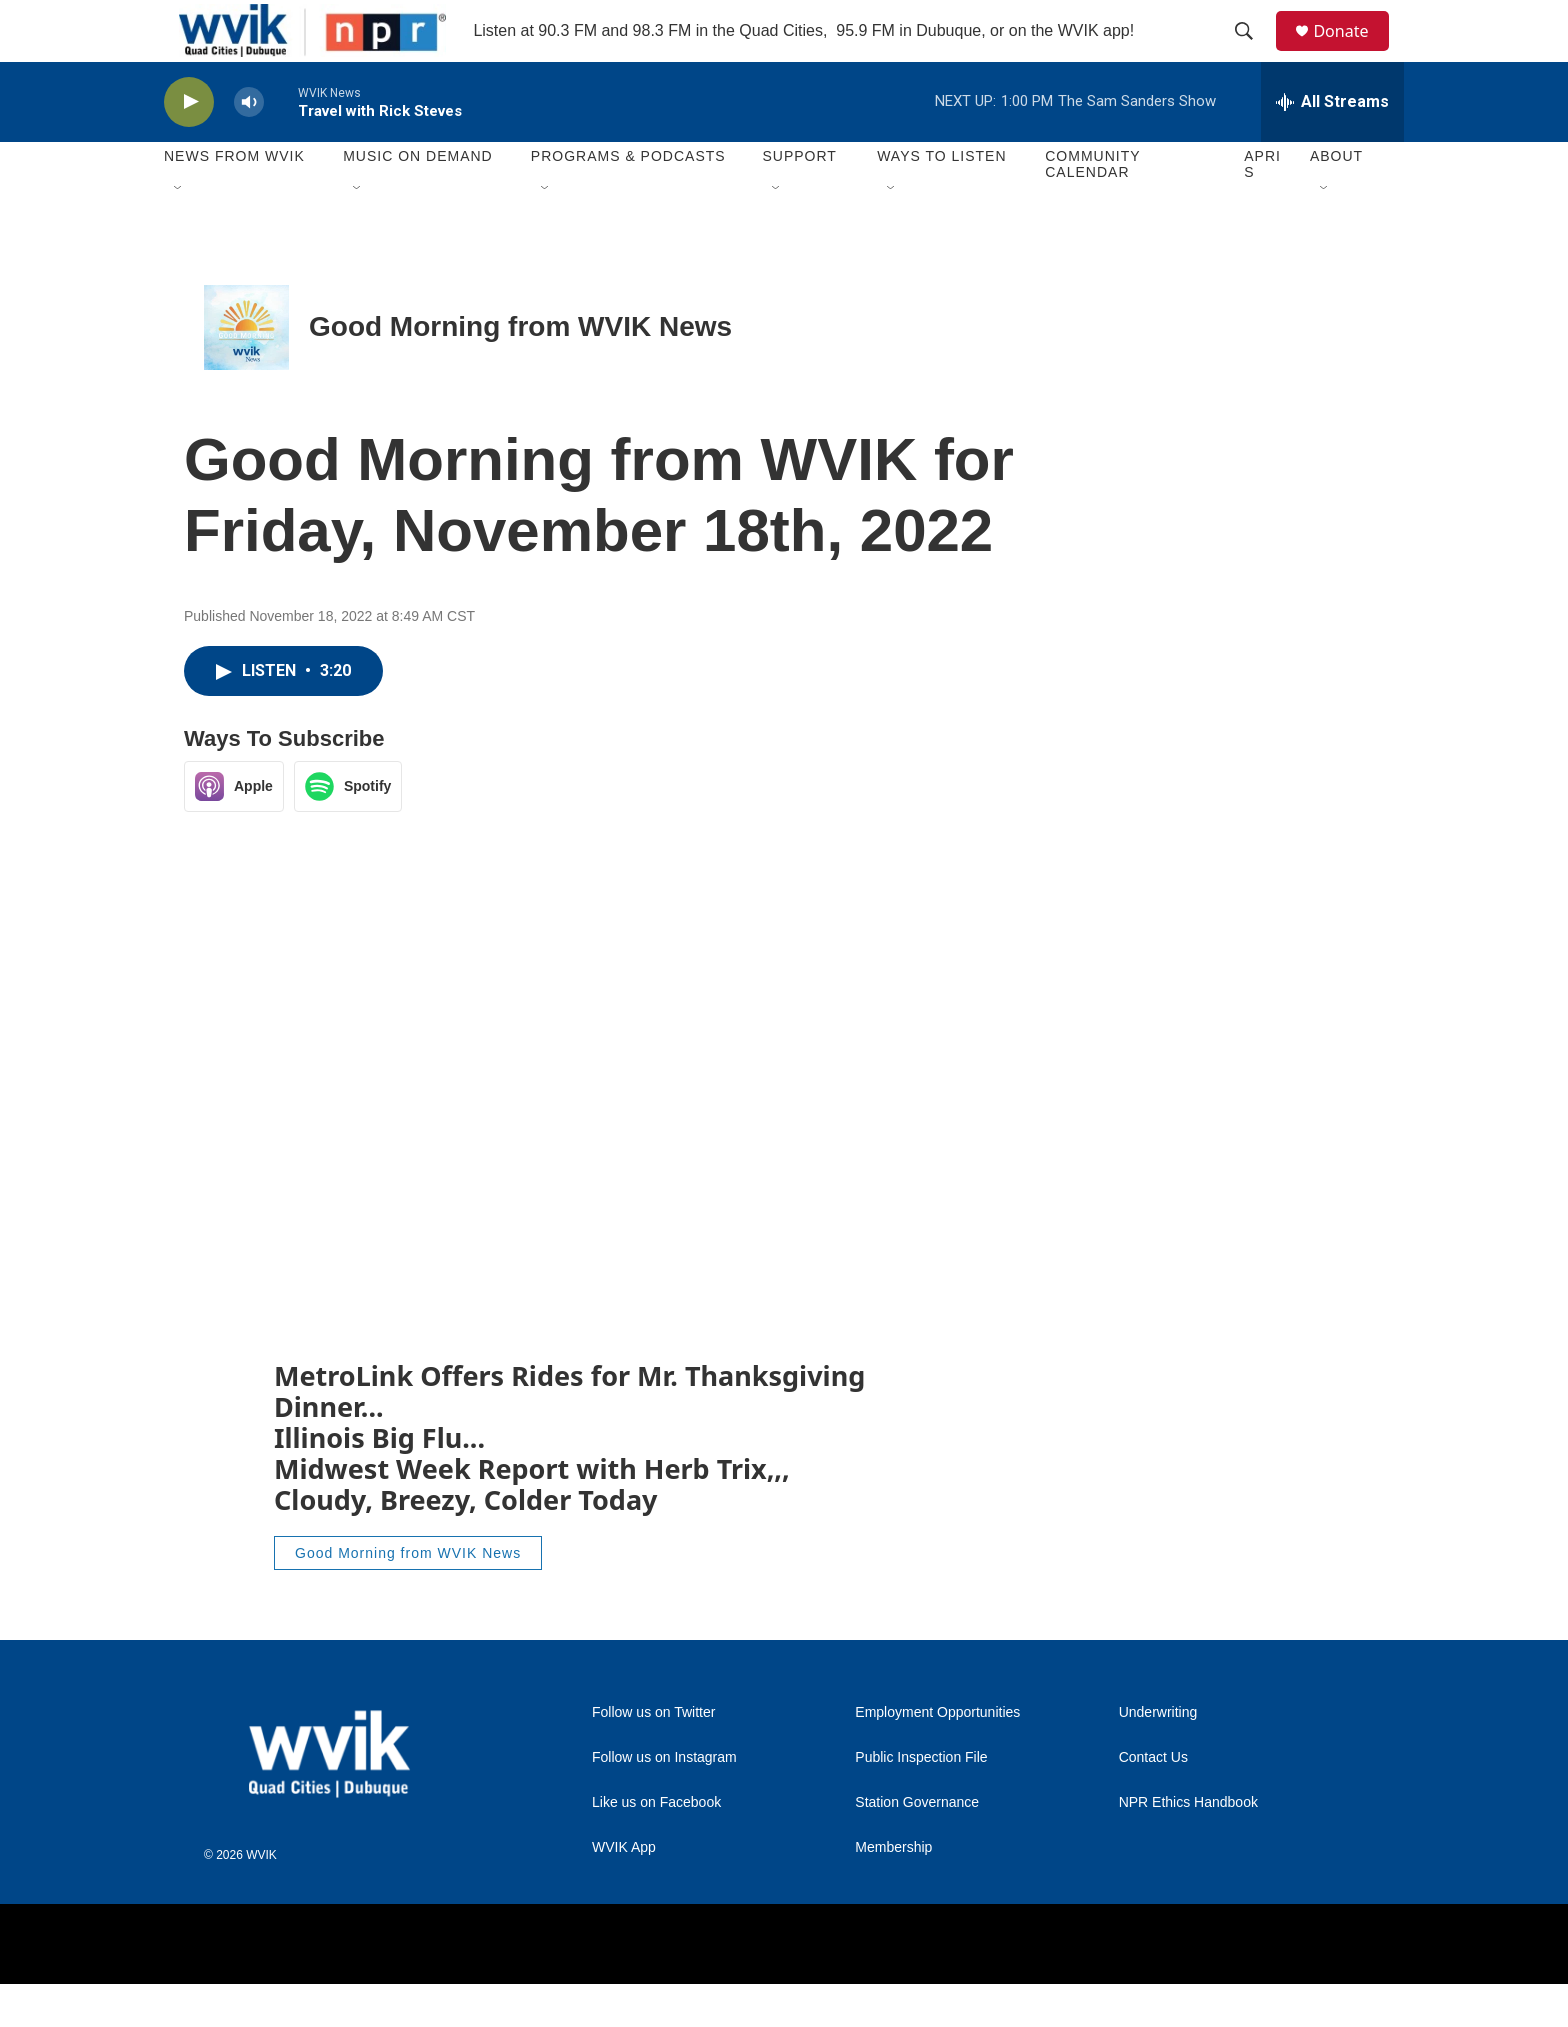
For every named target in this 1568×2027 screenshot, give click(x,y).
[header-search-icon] (1253, 53)
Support (799, 200)
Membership (893, 1890)
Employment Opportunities (937, 1755)
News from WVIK (234, 200)
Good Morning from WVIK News (520, 370)
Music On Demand (418, 200)
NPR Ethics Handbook (1188, 1845)
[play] (189, 145)
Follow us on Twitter (653, 1755)
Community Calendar (1092, 208)
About (1336, 200)
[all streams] (1332, 145)
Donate (1353, 52)
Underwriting (1158, 1755)
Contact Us (1153, 1800)
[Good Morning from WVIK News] (246, 370)
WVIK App (624, 1890)
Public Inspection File (921, 1800)
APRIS (1262, 208)
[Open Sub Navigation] (179, 232)
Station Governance (917, 1845)
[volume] (249, 145)
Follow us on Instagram (664, 1800)
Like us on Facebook (656, 1845)
